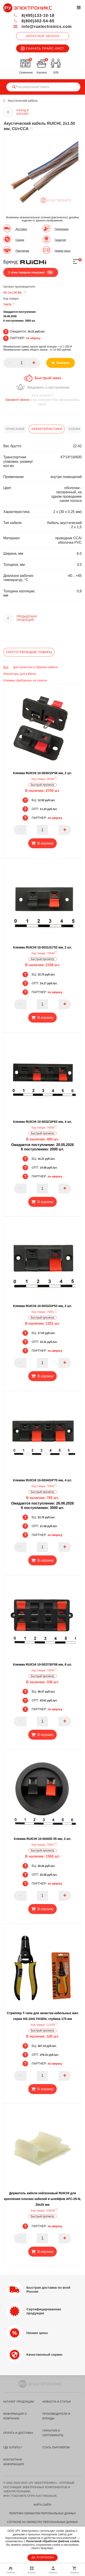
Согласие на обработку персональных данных (42, 2522)
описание (15, 429)
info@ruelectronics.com (42, 26)
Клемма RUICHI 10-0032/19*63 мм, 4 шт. (42, 1121)
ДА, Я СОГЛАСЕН (42, 2557)
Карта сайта (42, 2504)
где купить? (12, 2447)
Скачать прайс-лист (42, 48)
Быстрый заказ (48, 378)
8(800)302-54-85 (34, 21)
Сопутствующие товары (29, 652)
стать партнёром (56, 2447)
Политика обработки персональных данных (42, 2513)
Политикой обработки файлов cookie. (53, 2541)
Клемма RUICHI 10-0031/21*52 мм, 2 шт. (42, 947)
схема (74, 429)
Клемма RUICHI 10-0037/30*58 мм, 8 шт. (42, 1664)
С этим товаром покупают (30, 272)
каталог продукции (18, 2401)
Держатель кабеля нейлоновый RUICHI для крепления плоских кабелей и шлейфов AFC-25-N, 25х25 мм (42, 2198)
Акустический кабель (23, 100)
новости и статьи (56, 2401)
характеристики (46, 429)
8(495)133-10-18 (34, 15)
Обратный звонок (42, 36)
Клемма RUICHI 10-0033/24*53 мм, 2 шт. (42, 1306)
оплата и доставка (18, 2432)
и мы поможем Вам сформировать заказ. (42, 399)
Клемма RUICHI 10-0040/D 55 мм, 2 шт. (42, 1839)
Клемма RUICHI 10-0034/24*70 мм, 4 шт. (42, 1480)
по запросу (33, 338)
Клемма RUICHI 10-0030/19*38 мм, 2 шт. (42, 773)
